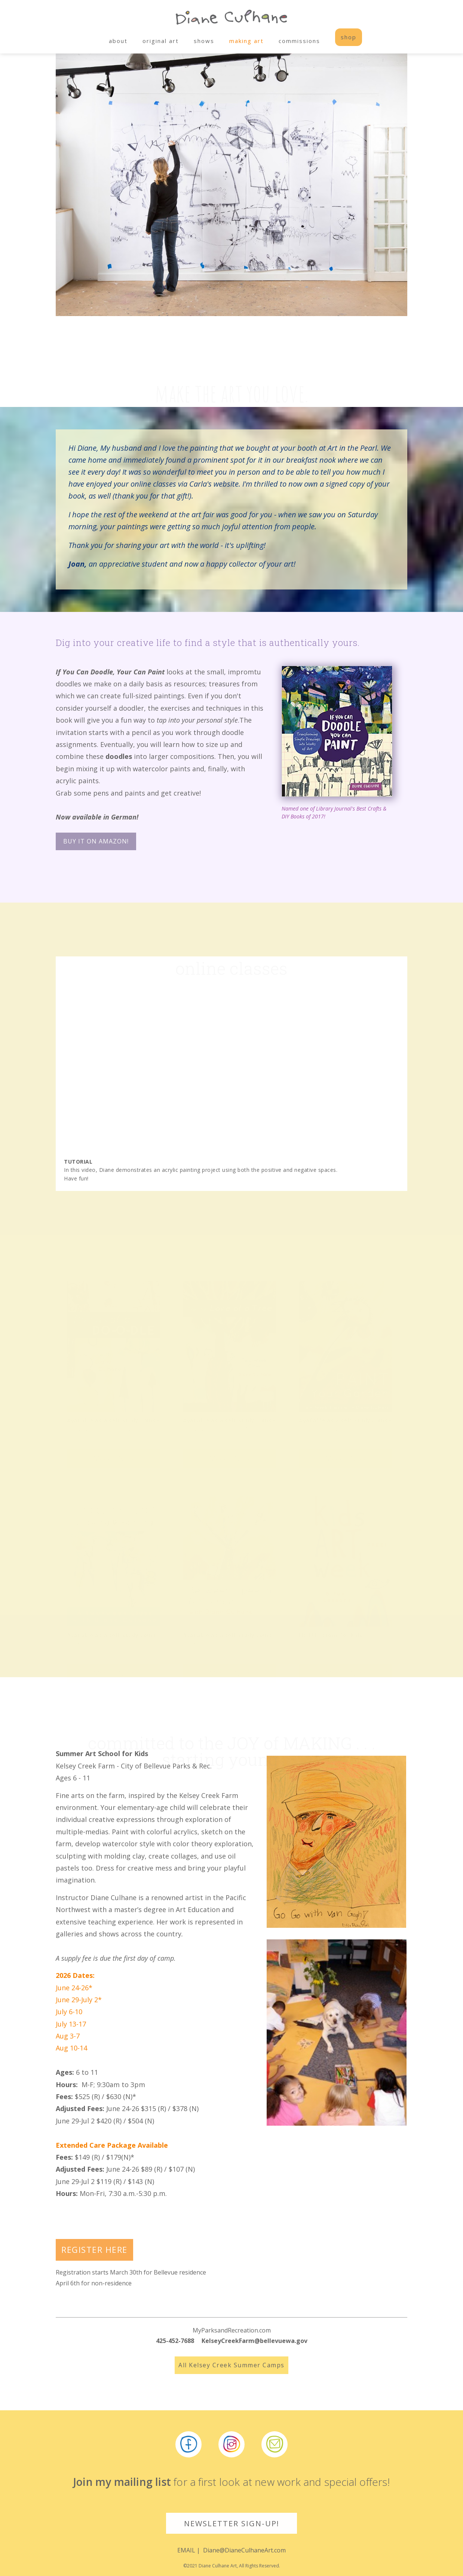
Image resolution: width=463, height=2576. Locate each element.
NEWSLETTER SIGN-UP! (231, 2523)
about (118, 41)
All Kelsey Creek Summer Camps (231, 2365)
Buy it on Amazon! (96, 841)
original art (160, 41)
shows (204, 41)
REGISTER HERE (94, 2249)
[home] (231, 19)
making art (246, 41)
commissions (299, 41)
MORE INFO (113, 1403)
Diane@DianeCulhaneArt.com (244, 2550)
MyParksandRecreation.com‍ (232, 2330)
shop (348, 37)
